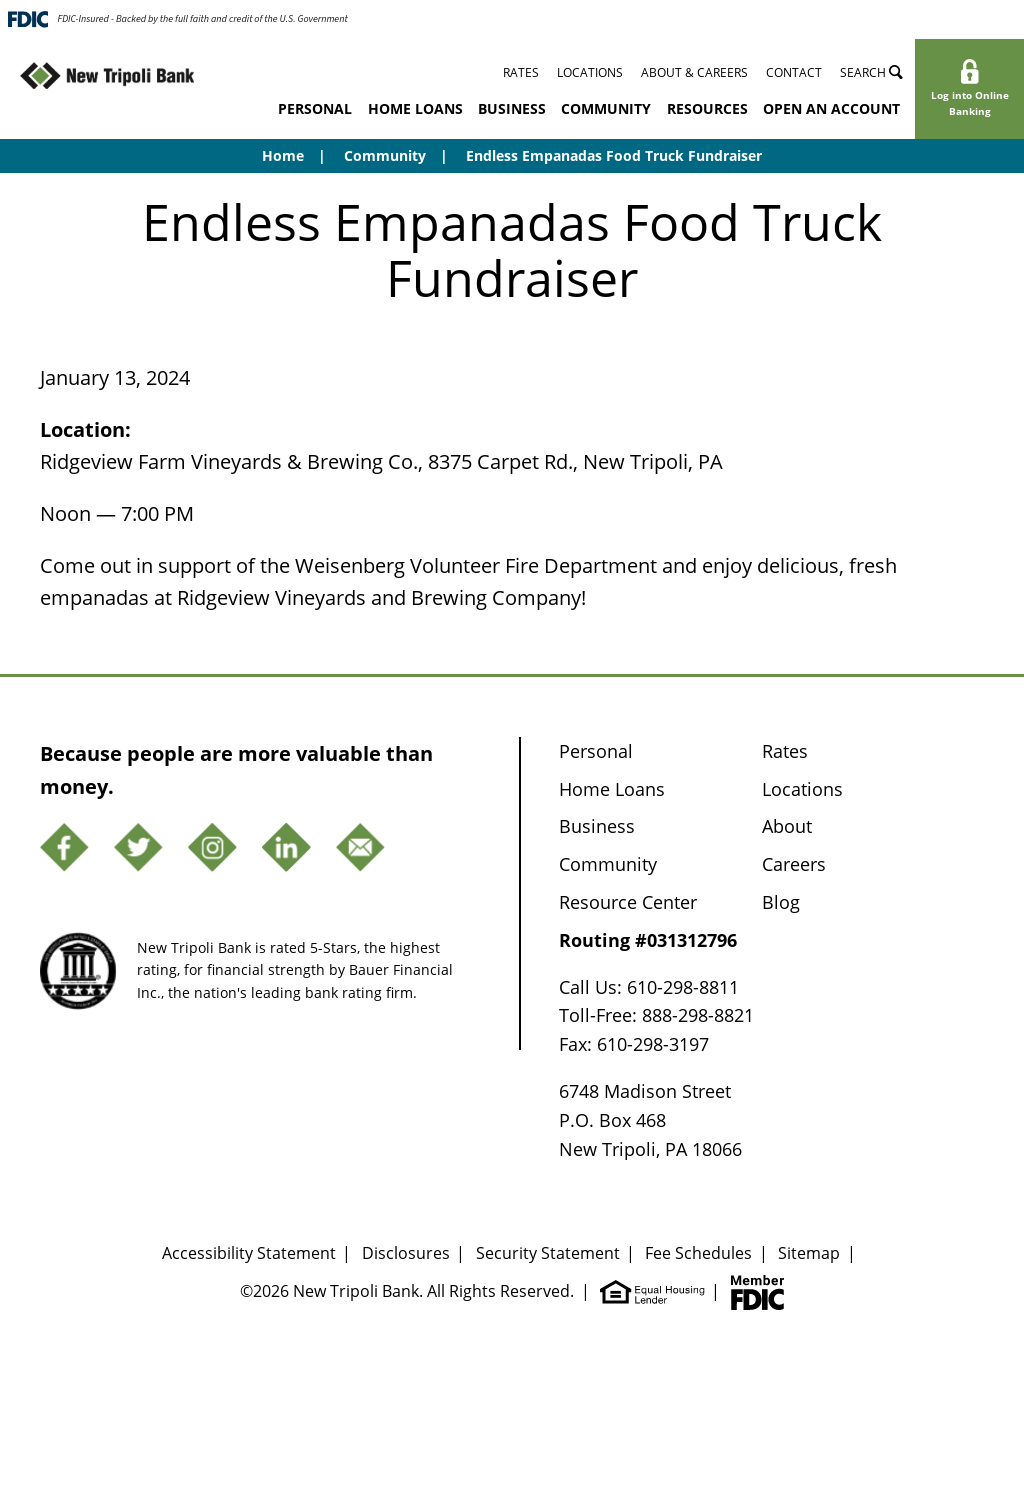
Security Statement (548, 1253)
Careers (794, 864)
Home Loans (415, 108)
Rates (521, 72)
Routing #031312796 (648, 940)
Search (871, 72)
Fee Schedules (698, 1253)
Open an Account (831, 108)
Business (512, 108)
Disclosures (406, 1253)
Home (283, 155)
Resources (707, 108)
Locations (590, 72)
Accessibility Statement (249, 1253)
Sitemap (809, 1253)
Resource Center (628, 902)
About (787, 826)
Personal (315, 108)
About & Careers (694, 72)
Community (606, 108)
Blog (781, 902)
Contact (794, 72)
